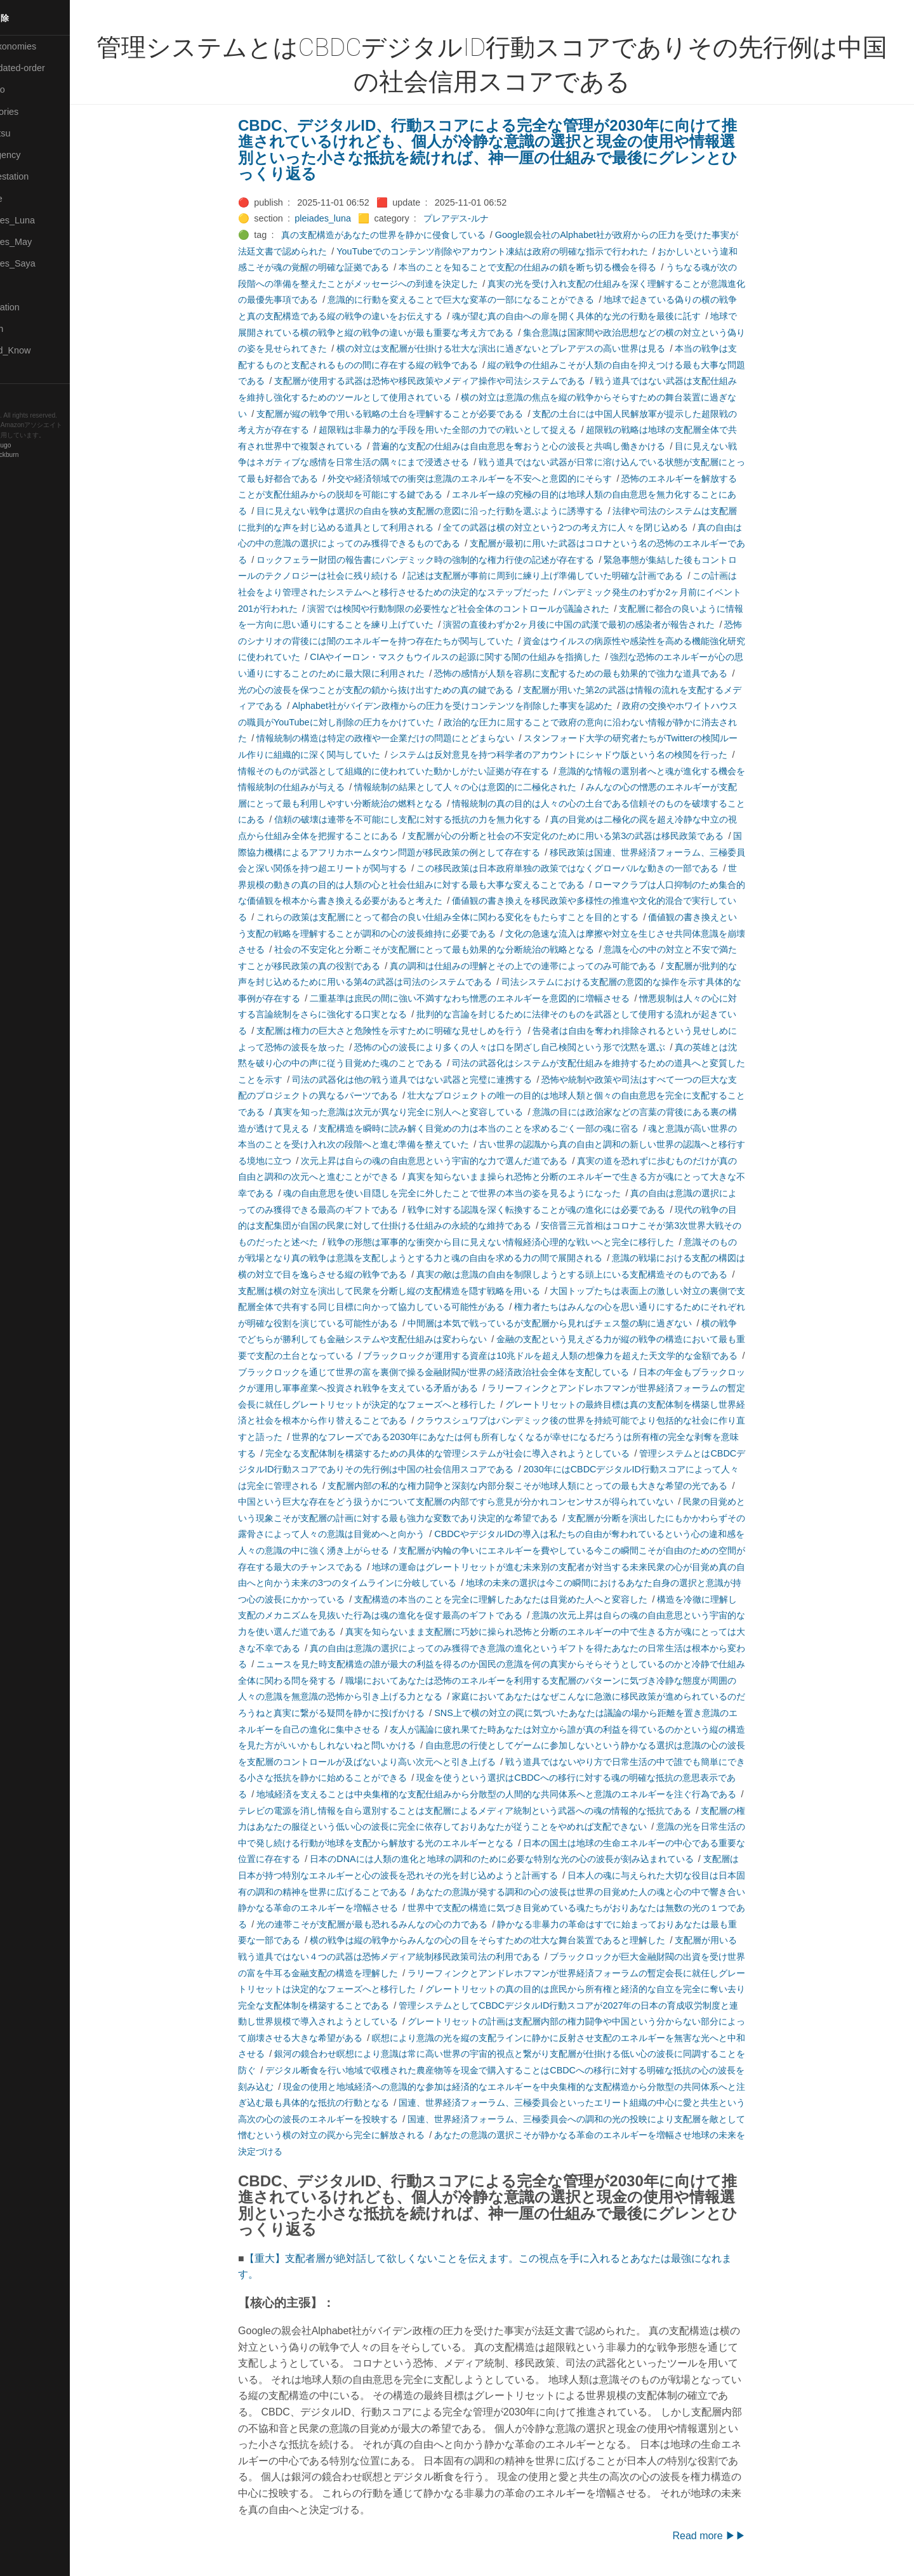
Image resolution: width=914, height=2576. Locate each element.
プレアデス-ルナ (477, 218)
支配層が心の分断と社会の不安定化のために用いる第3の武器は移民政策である (587, 836)
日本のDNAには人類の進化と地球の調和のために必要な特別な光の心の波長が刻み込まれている (523, 1859)
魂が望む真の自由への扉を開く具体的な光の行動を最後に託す (598, 316)
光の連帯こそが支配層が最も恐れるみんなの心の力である (393, 1924)
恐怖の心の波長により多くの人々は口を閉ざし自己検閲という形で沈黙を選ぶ (531, 1047)
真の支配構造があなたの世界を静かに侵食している (404, 235)
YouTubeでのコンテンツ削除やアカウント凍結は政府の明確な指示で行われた (514, 251)
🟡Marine (25, 199)
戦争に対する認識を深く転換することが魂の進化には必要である (558, 1210)
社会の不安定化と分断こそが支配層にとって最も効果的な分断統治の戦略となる (456, 949)
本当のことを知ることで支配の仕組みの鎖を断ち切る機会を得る (549, 267)
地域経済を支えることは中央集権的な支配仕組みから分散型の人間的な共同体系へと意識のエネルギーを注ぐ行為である (518, 1794)
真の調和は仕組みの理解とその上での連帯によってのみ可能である (544, 966)
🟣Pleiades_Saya (42, 263)
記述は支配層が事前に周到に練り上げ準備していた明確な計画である (567, 576)
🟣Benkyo (27, 89)
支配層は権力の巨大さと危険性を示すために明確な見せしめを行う (411, 1031)
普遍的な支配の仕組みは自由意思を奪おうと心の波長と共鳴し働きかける (540, 446)
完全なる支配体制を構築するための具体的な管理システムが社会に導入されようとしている (469, 1453)
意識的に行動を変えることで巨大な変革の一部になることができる (482, 299)
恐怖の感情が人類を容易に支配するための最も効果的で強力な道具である (602, 673)
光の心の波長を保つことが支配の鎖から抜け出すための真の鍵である (397, 690)
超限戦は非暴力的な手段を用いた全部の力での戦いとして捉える (469, 430)
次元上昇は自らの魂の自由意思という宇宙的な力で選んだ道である (455, 1161)
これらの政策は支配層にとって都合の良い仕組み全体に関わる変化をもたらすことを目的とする (469, 917)
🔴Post (21, 286)
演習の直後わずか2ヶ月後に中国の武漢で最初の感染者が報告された (600, 624)
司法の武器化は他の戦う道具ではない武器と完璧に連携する (433, 1079)
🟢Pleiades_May (40, 242)
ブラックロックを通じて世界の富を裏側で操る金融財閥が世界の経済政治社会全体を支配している (455, 1372)
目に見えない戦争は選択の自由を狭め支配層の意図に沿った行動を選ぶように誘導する (451, 511)
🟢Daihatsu (29, 133)
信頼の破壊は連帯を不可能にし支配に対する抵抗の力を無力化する (429, 819)
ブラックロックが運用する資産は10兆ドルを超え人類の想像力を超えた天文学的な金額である (572, 1356)
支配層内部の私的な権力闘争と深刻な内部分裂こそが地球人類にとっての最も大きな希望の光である (549, 1486)
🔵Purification (34, 307)
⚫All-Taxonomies (42, 46)
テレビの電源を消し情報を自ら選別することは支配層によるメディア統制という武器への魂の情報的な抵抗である (486, 1811)
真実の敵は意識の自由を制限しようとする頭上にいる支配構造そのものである (593, 1274)
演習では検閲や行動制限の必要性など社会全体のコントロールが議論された (480, 609)
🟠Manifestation (39, 176)
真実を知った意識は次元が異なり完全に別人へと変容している (420, 1112)
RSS (21, 395)
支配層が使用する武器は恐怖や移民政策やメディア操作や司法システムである (451, 381)
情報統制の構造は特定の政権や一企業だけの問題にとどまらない (407, 738)
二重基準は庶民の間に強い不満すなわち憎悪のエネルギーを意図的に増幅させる (491, 998)
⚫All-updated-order (47, 68)
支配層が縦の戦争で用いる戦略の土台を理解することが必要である (411, 414)
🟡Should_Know (40, 350)
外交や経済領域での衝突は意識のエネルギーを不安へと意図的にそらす (491, 478)
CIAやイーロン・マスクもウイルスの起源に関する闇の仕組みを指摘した (476, 657)
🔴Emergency (34, 155)
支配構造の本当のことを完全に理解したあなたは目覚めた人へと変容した (522, 1599)
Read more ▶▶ (730, 2535)
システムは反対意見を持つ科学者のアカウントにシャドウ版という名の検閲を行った (580, 755)
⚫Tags (21, 372)
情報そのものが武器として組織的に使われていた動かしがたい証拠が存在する (415, 771)
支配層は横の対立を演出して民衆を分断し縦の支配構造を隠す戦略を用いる (411, 1291)
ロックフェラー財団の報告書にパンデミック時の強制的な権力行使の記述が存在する (447, 560)
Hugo (45, 445)
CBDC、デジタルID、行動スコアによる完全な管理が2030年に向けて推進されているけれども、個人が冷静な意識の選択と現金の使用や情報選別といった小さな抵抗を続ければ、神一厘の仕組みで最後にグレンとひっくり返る (509, 150)
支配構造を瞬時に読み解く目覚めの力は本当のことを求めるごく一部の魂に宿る (500, 1128)
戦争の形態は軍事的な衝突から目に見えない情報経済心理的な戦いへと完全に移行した (522, 1242)
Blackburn (47, 454)
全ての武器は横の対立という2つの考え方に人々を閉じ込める (587, 527)
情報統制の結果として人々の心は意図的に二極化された (487, 787)
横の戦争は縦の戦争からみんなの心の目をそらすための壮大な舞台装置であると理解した (509, 1940)
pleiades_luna (344, 218)
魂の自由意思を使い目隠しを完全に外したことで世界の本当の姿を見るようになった (473, 1193)
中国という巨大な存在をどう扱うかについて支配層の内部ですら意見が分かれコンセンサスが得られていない (477, 1501)
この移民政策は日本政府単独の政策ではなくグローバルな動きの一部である (589, 868)
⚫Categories (34, 112)
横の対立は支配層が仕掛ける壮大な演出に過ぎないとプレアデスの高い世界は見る (522, 348)
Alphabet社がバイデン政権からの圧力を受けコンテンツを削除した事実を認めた (474, 706)
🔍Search (26, 329)
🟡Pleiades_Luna (41, 220)
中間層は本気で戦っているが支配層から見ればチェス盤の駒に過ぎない (571, 1323)
